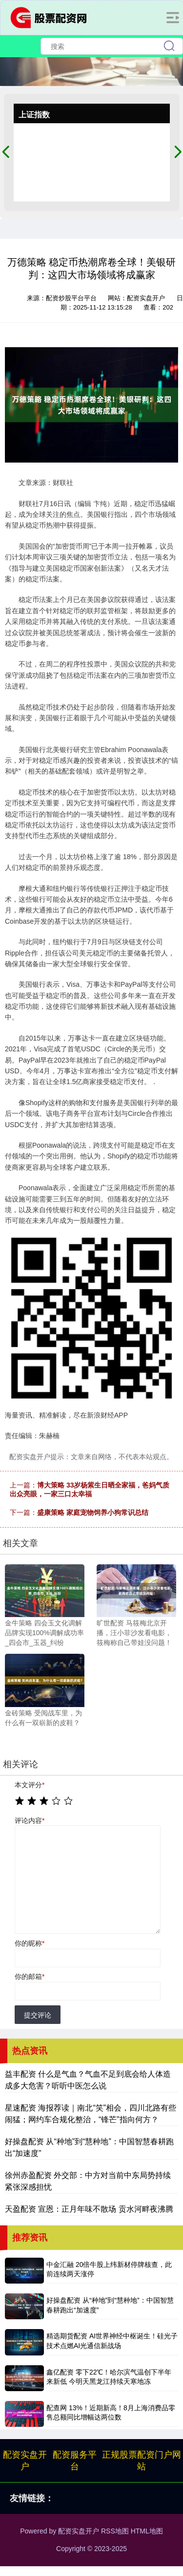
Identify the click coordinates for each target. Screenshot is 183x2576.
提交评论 (37, 2015)
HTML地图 (147, 2531)
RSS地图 (115, 2531)
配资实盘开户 (25, 2460)
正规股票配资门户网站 (141, 2460)
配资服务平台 (75, 2460)
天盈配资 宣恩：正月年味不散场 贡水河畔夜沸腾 (89, 2209)
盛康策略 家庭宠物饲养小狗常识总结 (92, 1512)
